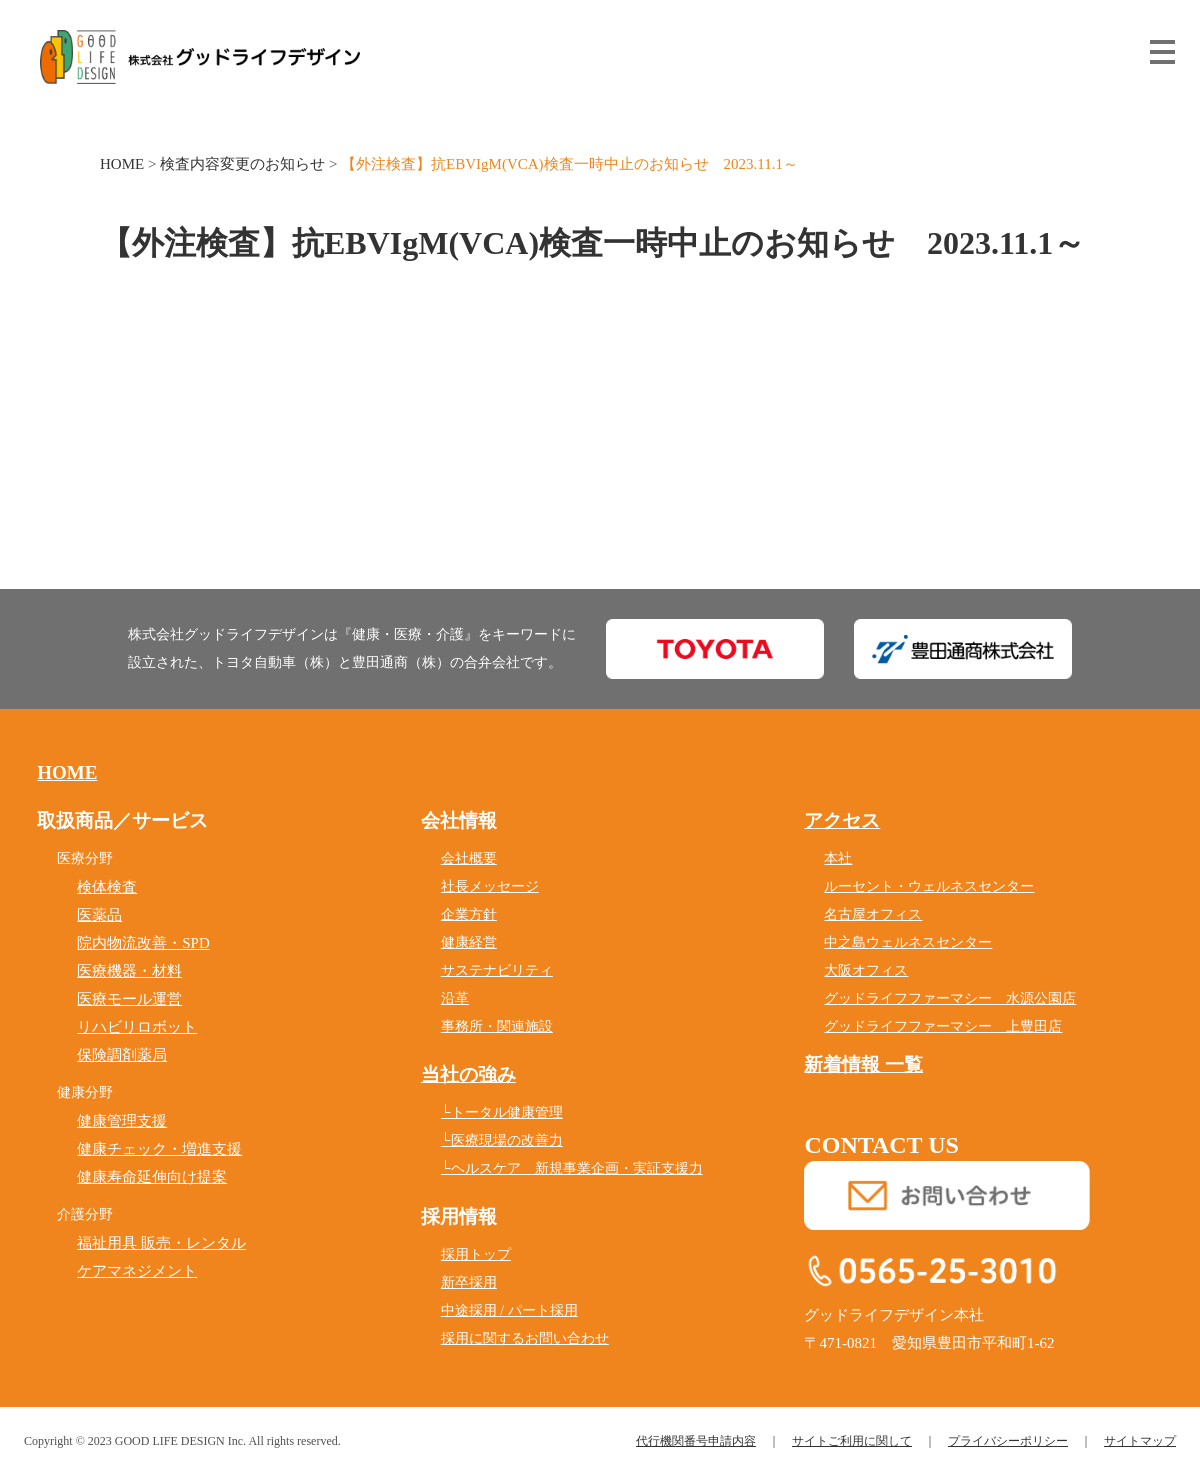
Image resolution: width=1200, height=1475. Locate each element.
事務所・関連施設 (497, 1026)
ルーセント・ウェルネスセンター (929, 886)
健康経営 (469, 942)
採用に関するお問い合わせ (525, 1338)
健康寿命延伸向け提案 (152, 1177)
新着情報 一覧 (863, 1064)
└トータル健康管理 (502, 1112)
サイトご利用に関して (852, 1441)
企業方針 (469, 914)
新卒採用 (469, 1282)
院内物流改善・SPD (143, 943)
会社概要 (469, 858)
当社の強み (468, 1074)
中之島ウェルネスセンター (908, 942)
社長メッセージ (490, 886)
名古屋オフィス (873, 914)
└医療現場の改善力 (502, 1140)
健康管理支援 (122, 1121)
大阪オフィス (866, 970)
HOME (122, 164)
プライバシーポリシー (1008, 1441)
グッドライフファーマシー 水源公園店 (950, 998)
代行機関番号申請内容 (696, 1441)
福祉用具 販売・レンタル (161, 1243)
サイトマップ (1140, 1441)
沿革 (455, 998)
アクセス (842, 820)
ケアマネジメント (137, 1271)
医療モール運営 (129, 999)
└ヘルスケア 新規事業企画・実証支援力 (572, 1168)
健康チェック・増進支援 (159, 1149)
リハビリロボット (137, 1027)
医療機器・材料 (129, 971)
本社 (838, 858)
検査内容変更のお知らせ (242, 164)
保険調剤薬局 (122, 1055)
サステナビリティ (497, 970)
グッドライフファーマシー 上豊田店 (943, 1026)
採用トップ (476, 1254)
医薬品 (99, 915)
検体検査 (107, 887)
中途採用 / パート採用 (509, 1310)
